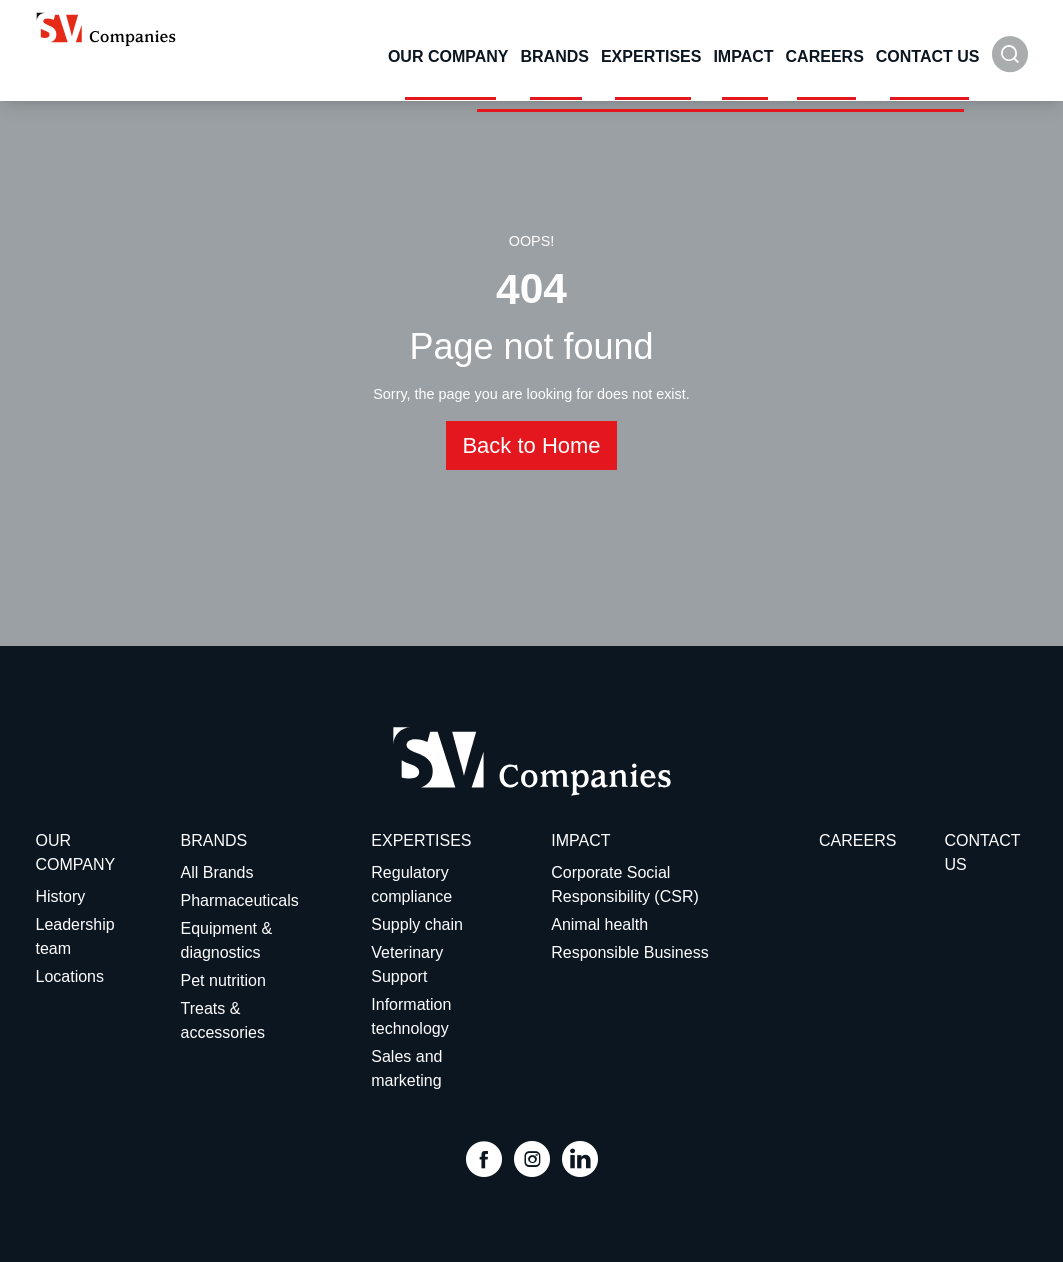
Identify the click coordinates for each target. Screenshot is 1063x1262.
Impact (743, 56)
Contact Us (928, 56)
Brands (554, 56)
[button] (1010, 64)
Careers (825, 56)
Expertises (651, 56)
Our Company (448, 56)
